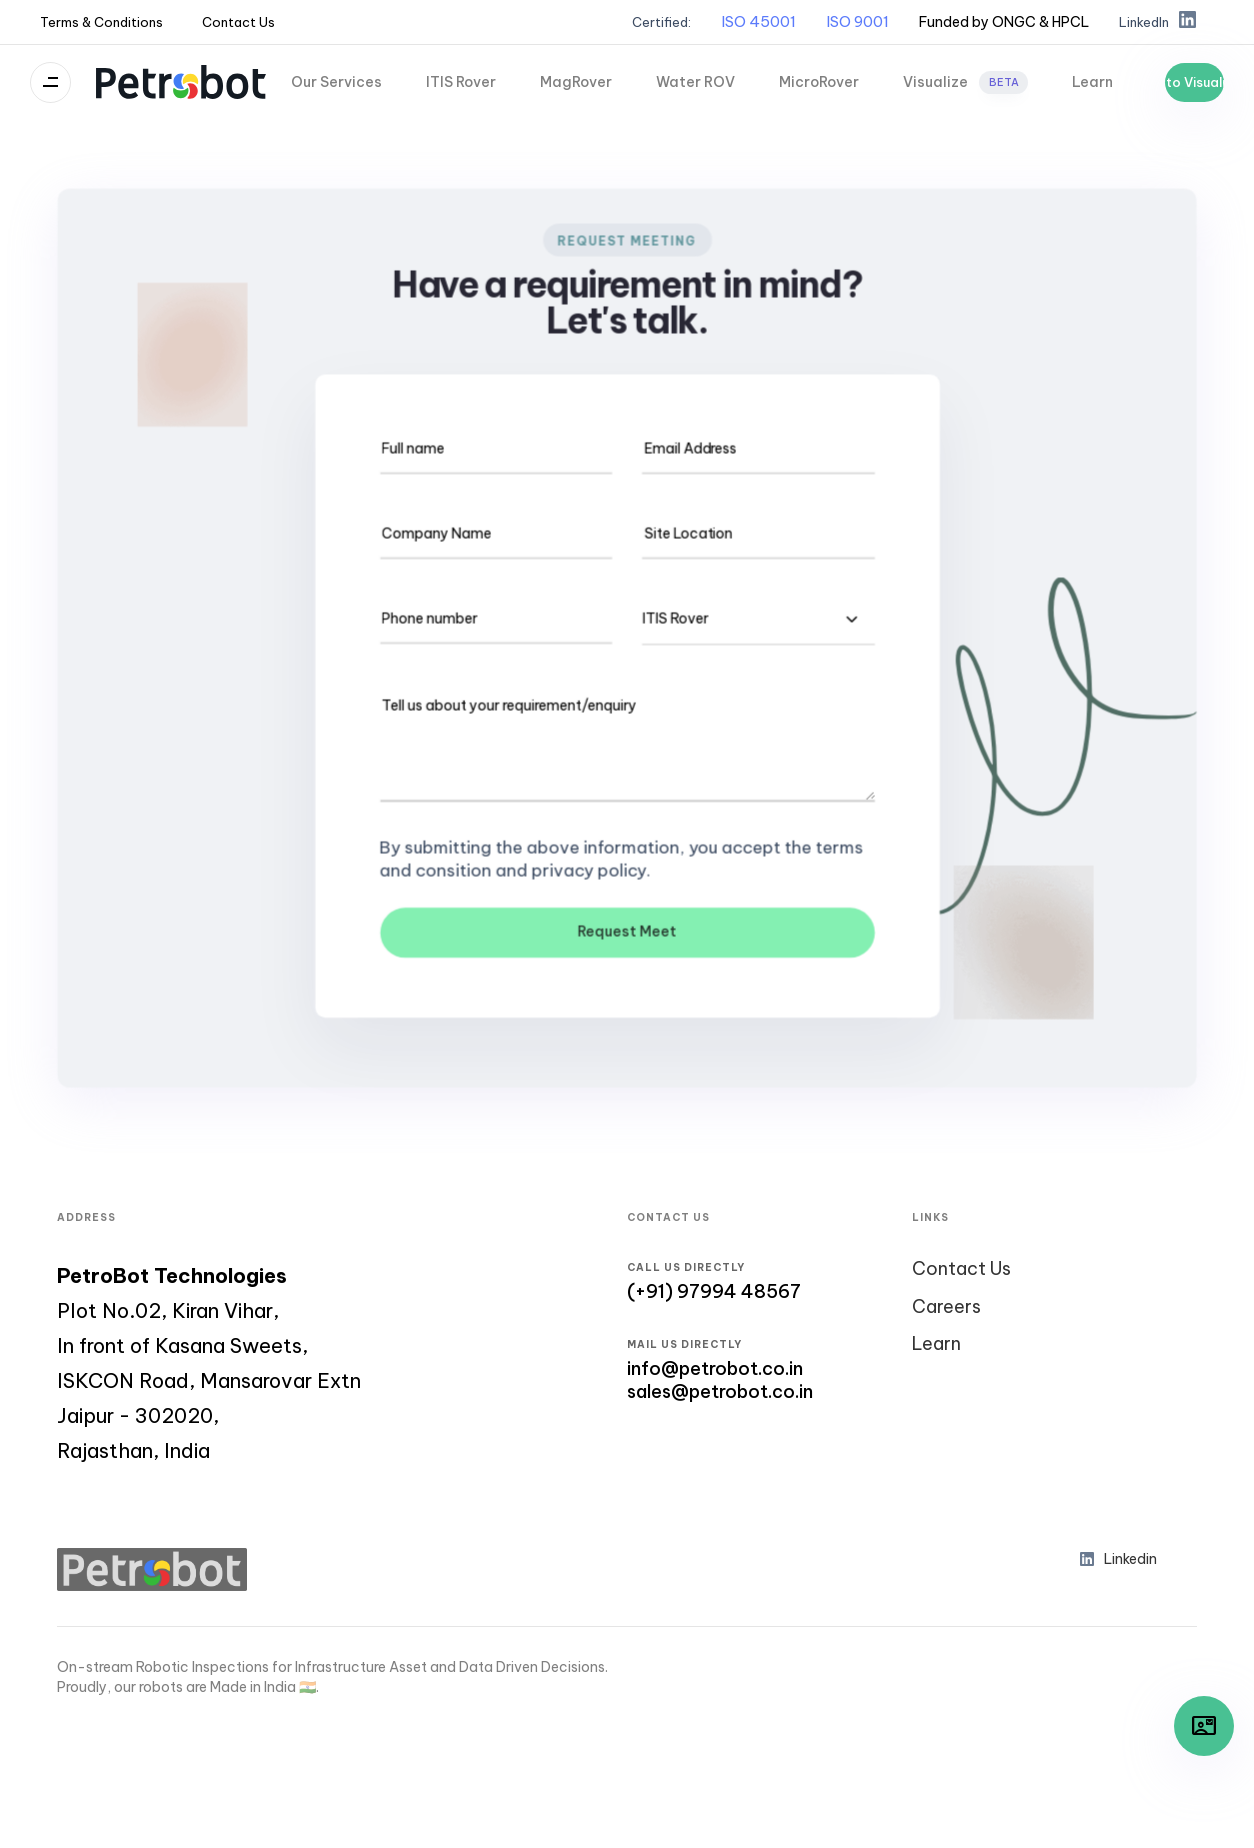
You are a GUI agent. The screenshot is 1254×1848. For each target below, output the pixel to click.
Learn (1092, 82)
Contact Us (238, 22)
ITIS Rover (461, 82)
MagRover (576, 82)
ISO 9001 (857, 21)
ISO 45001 (758, 21)
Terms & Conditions (101, 22)
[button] (1004, 22)
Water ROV (695, 82)
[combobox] (758, 619)
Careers (946, 1307)
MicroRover (819, 82)
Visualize (965, 82)
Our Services (336, 82)
